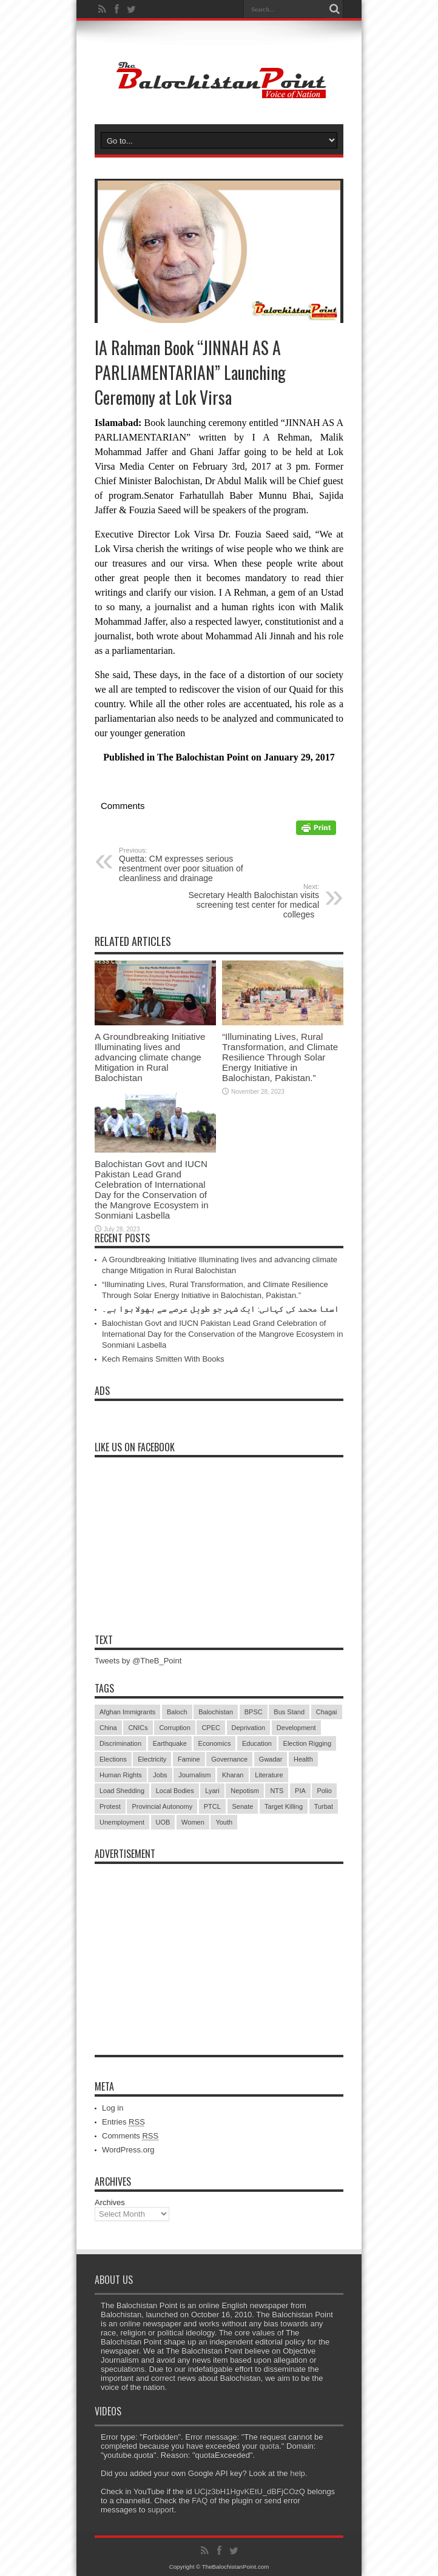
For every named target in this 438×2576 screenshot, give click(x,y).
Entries (123, 2121)
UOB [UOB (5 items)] (163, 1822)
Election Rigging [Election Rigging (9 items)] (307, 1743)
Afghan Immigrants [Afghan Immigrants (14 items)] (127, 1712)
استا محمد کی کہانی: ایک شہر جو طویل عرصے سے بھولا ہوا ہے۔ (220, 1309)
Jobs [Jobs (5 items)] (160, 1775)
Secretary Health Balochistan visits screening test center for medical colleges (244, 901)
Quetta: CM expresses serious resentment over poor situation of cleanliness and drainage (193, 865)
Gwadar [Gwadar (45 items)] (271, 1759)
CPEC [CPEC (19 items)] (210, 1727)
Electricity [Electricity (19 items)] (152, 1759)
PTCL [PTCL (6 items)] (212, 1806)
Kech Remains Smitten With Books (163, 1358)
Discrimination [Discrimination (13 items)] (120, 1743)
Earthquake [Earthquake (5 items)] (170, 1743)
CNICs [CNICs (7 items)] (137, 1727)
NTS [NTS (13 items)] (276, 1790)
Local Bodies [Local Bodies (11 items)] (175, 1790)
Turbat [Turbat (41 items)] (323, 1806)
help (297, 2473)
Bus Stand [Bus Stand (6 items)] (289, 1712)
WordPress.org (128, 2149)
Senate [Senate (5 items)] (243, 1806)
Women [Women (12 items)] (192, 1822)
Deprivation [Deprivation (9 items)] (249, 1727)
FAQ (199, 2500)
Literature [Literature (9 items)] (269, 1775)
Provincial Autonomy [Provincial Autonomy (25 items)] (162, 1806)
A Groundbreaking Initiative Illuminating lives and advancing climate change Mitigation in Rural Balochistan (150, 1057)
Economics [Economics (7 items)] (214, 1743)
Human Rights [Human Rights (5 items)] (120, 1775)
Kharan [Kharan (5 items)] (232, 1775)
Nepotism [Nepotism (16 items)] (244, 1790)
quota (270, 2446)
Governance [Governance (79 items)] (229, 1759)
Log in (112, 2107)
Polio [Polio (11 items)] (324, 1790)
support (160, 2509)
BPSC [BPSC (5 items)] (253, 1712)
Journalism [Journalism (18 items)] (194, 1775)
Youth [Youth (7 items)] (223, 1822)
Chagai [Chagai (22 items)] (326, 1712)
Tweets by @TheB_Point (138, 1660)
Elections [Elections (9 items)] (113, 1759)
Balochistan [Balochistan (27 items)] (215, 1712)
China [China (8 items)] (108, 1727)
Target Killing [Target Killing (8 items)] (283, 1806)
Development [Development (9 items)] (296, 1727)
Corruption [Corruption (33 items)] (174, 1727)
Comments (130, 2135)
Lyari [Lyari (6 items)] (212, 1790)
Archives (110, 2202)
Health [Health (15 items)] (303, 1759)
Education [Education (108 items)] (257, 1743)
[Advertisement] (219, 1946)
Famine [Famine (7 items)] (189, 1759)
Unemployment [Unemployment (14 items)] (121, 1822)
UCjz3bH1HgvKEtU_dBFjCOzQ (249, 2491)
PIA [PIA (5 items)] (300, 1790)
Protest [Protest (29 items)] (110, 1806)
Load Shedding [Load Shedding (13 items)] (121, 1790)
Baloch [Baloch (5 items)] (177, 1712)
